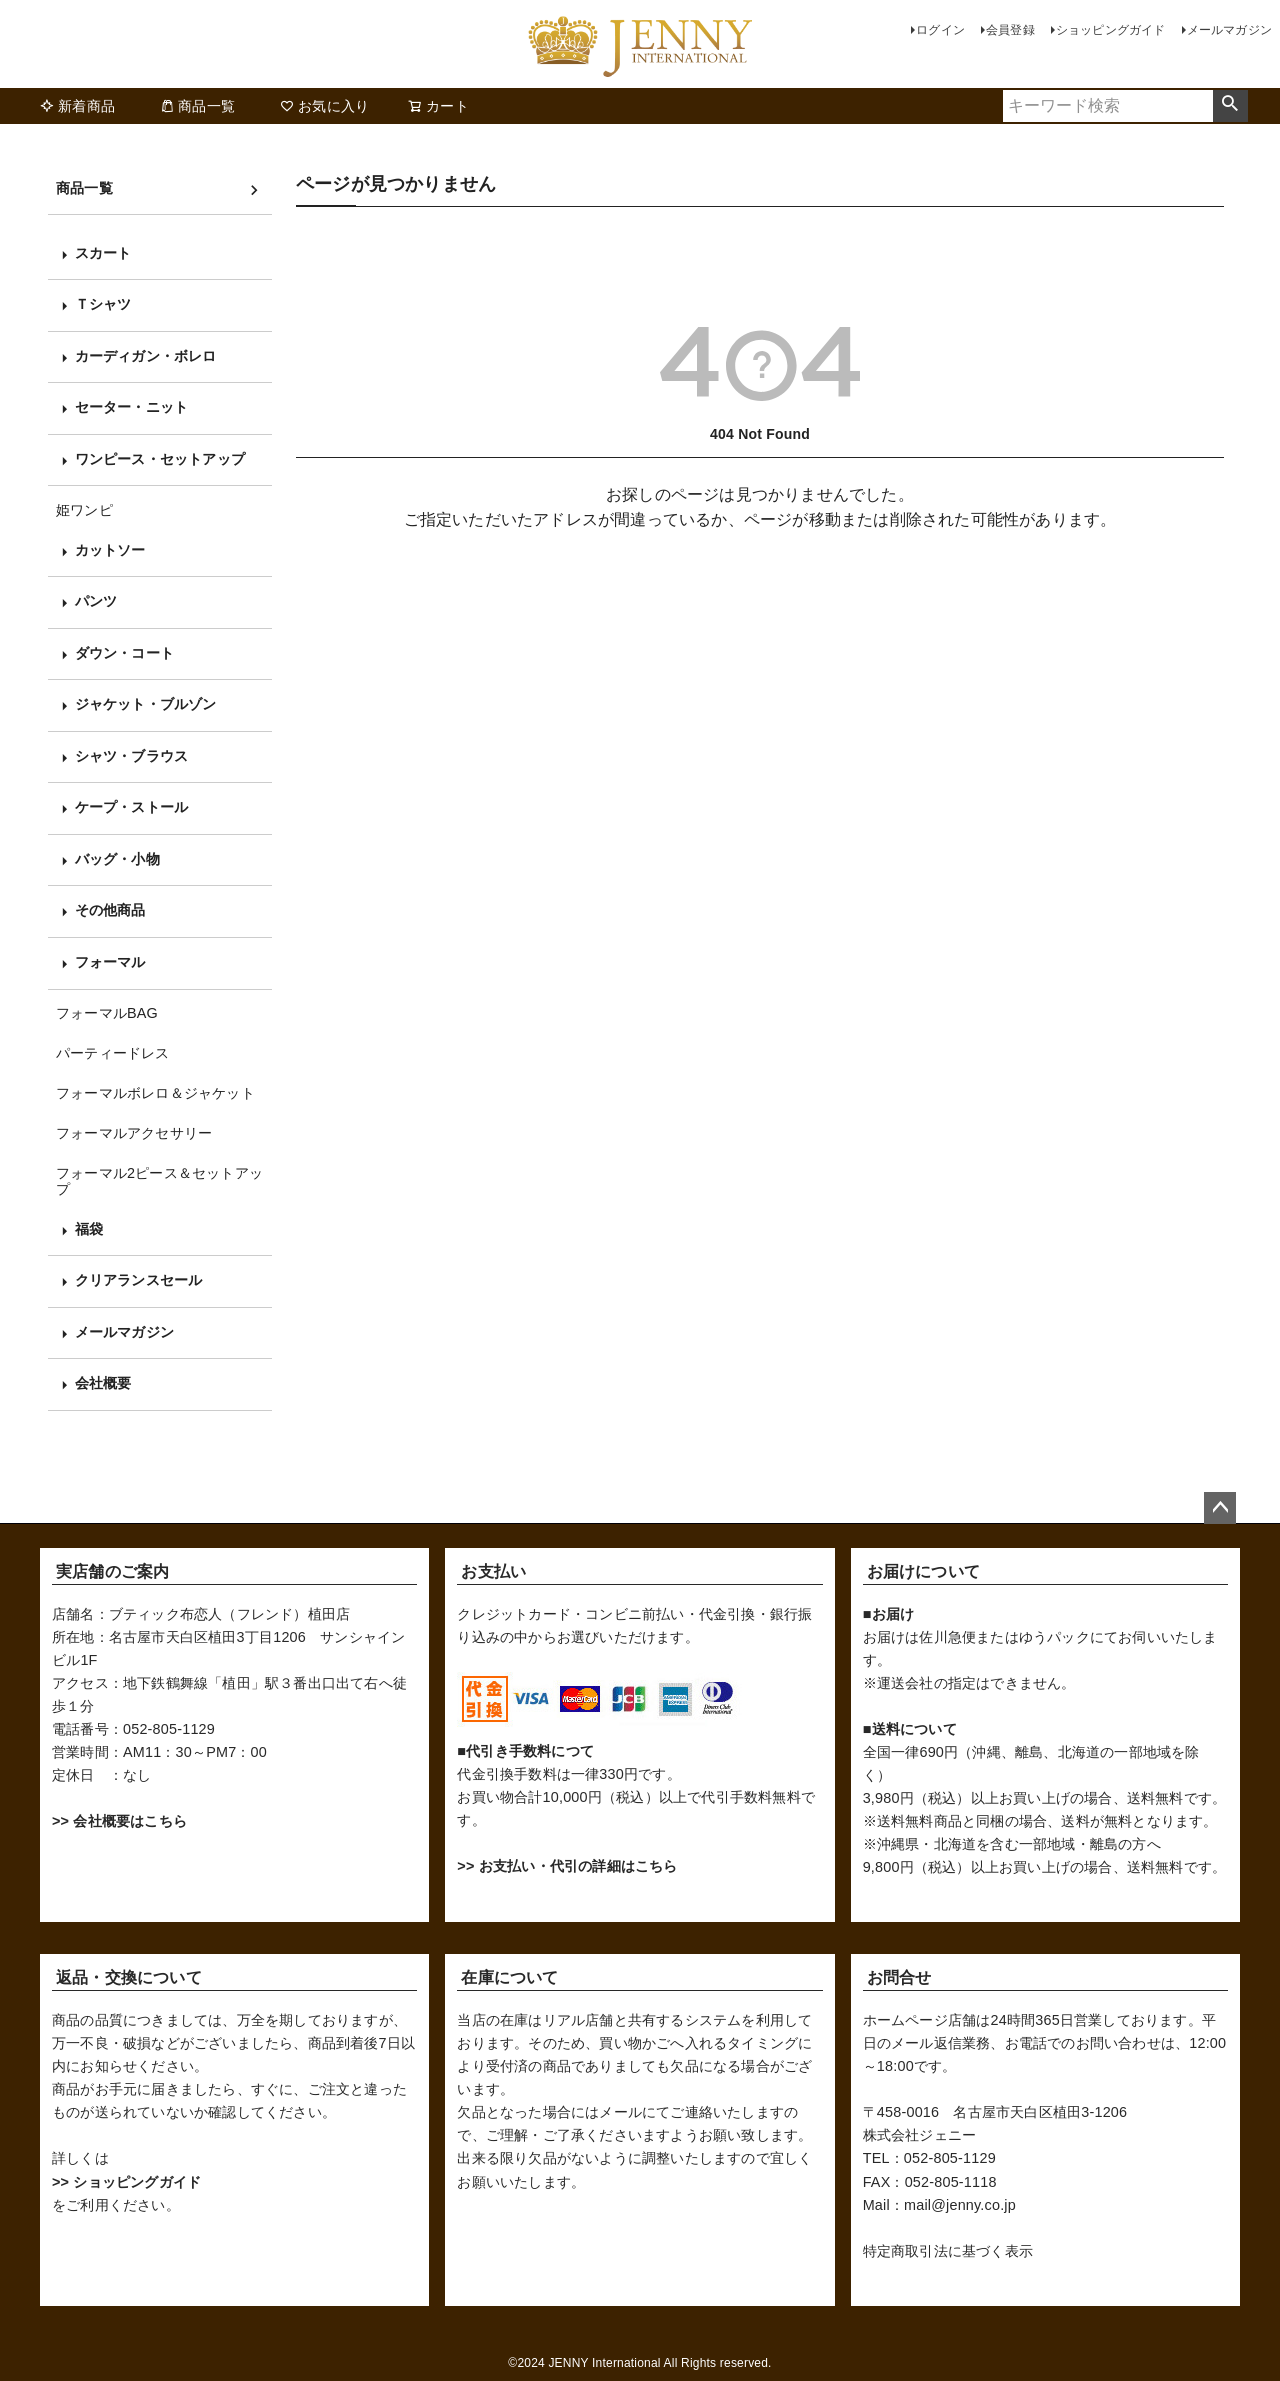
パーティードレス (113, 1053)
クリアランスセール (139, 1280)
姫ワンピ (84, 510)
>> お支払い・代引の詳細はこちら (567, 1866)
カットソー (110, 550)
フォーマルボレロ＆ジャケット (155, 1093)
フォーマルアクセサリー (134, 1133)
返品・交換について (129, 1977)
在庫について (509, 1977)
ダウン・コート (124, 653)
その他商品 (110, 910)
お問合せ (899, 1977)
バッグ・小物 (117, 859)
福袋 (89, 1229)
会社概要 (103, 1383)
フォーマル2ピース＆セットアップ (159, 1181)
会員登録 (1010, 30)
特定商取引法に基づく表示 (948, 2251)
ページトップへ (1220, 1508)
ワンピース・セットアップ (160, 459)
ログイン (940, 30)
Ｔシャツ (103, 304)
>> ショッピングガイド (126, 2182)
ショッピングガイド (1111, 30)
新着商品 (77, 106)
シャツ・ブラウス (132, 756)
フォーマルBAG (107, 1013)
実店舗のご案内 (112, 1571)
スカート (103, 253)
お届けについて (923, 1571)
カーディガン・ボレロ (146, 356)
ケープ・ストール (132, 807)
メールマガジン (1229, 30)
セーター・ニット (132, 407)
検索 (1230, 106)
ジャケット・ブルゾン (146, 704)
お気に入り (324, 106)
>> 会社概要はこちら (119, 1821)
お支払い (493, 1571)
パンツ (96, 601)
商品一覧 (197, 106)
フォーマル (110, 962)
